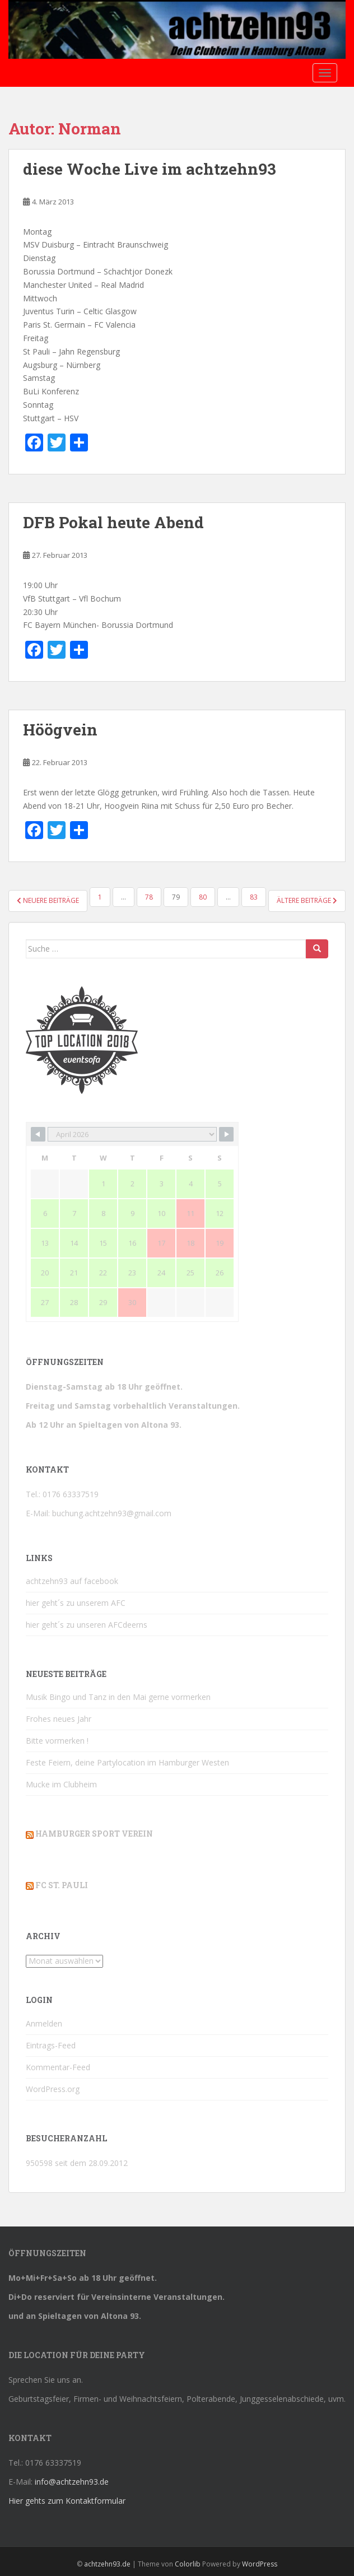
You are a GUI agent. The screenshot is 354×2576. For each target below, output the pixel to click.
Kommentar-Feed (58, 2067)
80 (203, 897)
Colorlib (188, 2564)
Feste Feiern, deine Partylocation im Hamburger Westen (127, 1762)
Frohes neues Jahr (58, 1718)
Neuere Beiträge (48, 900)
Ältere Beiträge (307, 900)
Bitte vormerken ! (57, 1740)
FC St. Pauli (61, 1885)
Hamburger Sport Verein (94, 1833)
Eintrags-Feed (51, 2045)
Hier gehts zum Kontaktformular (66, 2500)
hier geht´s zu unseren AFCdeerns (86, 1624)
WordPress (259, 2564)
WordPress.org (53, 2089)
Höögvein (60, 729)
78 (149, 897)
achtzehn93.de (107, 2564)
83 (254, 897)
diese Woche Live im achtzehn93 (149, 169)
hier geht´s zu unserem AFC (75, 1602)
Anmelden (44, 2023)
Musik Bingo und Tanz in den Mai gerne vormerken (118, 1697)
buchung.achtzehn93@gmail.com (111, 1513)
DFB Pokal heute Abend (113, 522)
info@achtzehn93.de (72, 2481)
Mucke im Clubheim (61, 1784)
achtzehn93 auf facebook (72, 1581)
